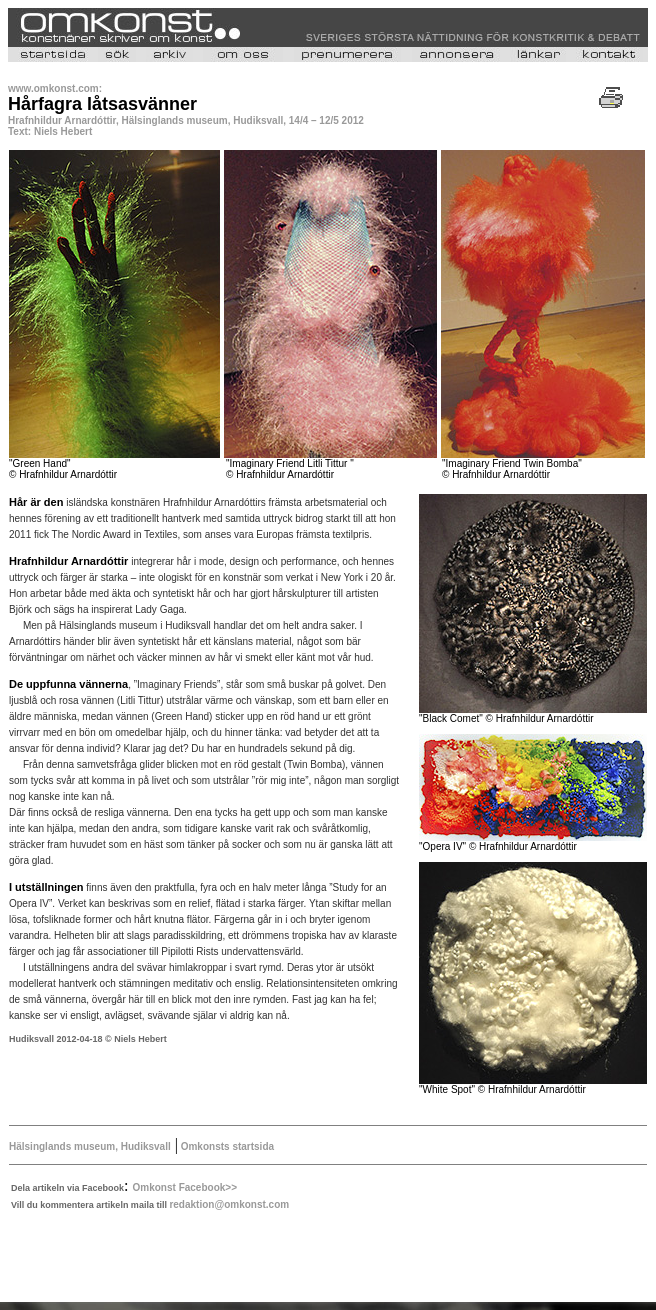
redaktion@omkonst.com (229, 1204)
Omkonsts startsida (226, 1146)
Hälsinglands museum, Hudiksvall (90, 1146)
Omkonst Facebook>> (185, 1187)
